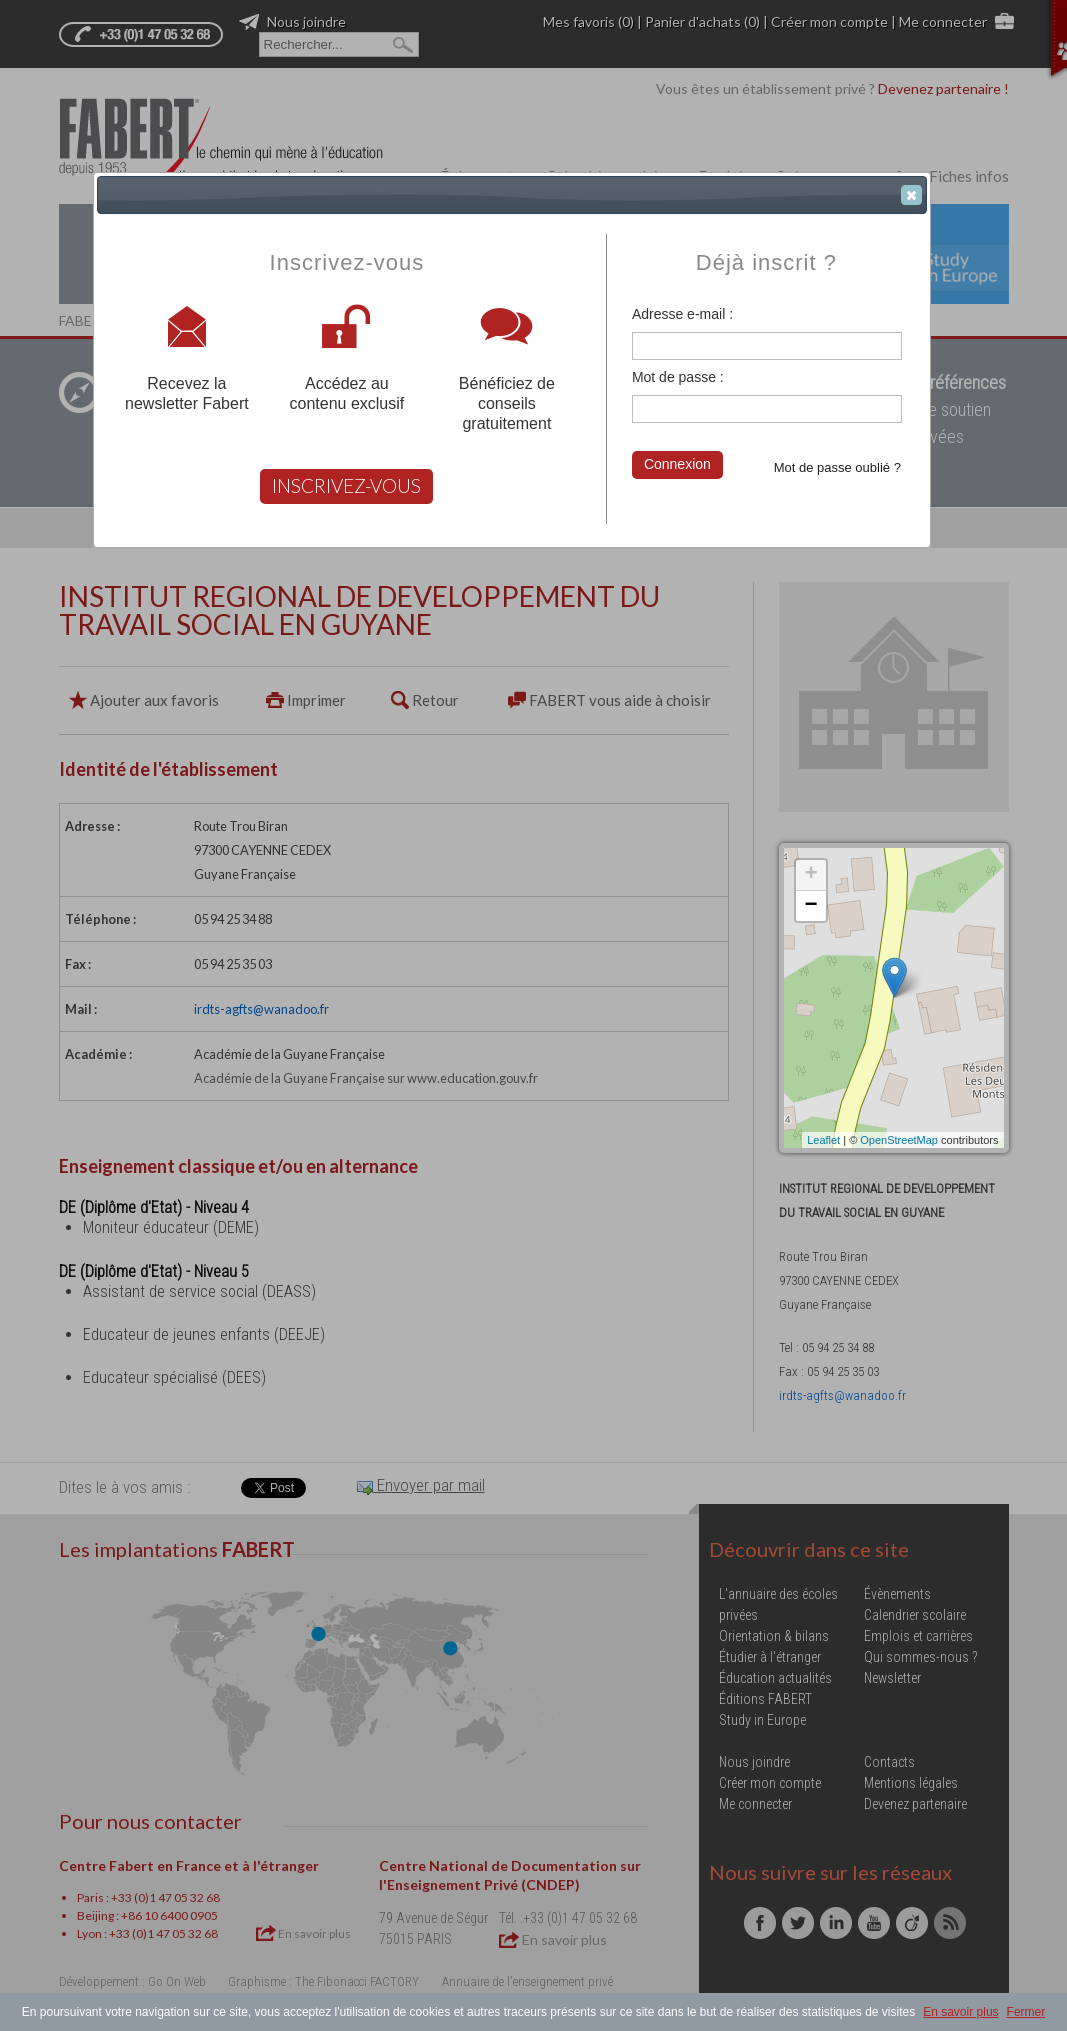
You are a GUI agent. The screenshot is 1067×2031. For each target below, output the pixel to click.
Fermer (1026, 2012)
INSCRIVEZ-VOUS (346, 485)
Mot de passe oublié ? (837, 467)
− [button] (810, 906)
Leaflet (823, 1140)
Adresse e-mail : (682, 314)
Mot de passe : (678, 377)
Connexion (677, 464)
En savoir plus (960, 2012)
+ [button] (810, 875)
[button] (911, 195)
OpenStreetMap (899, 1140)
